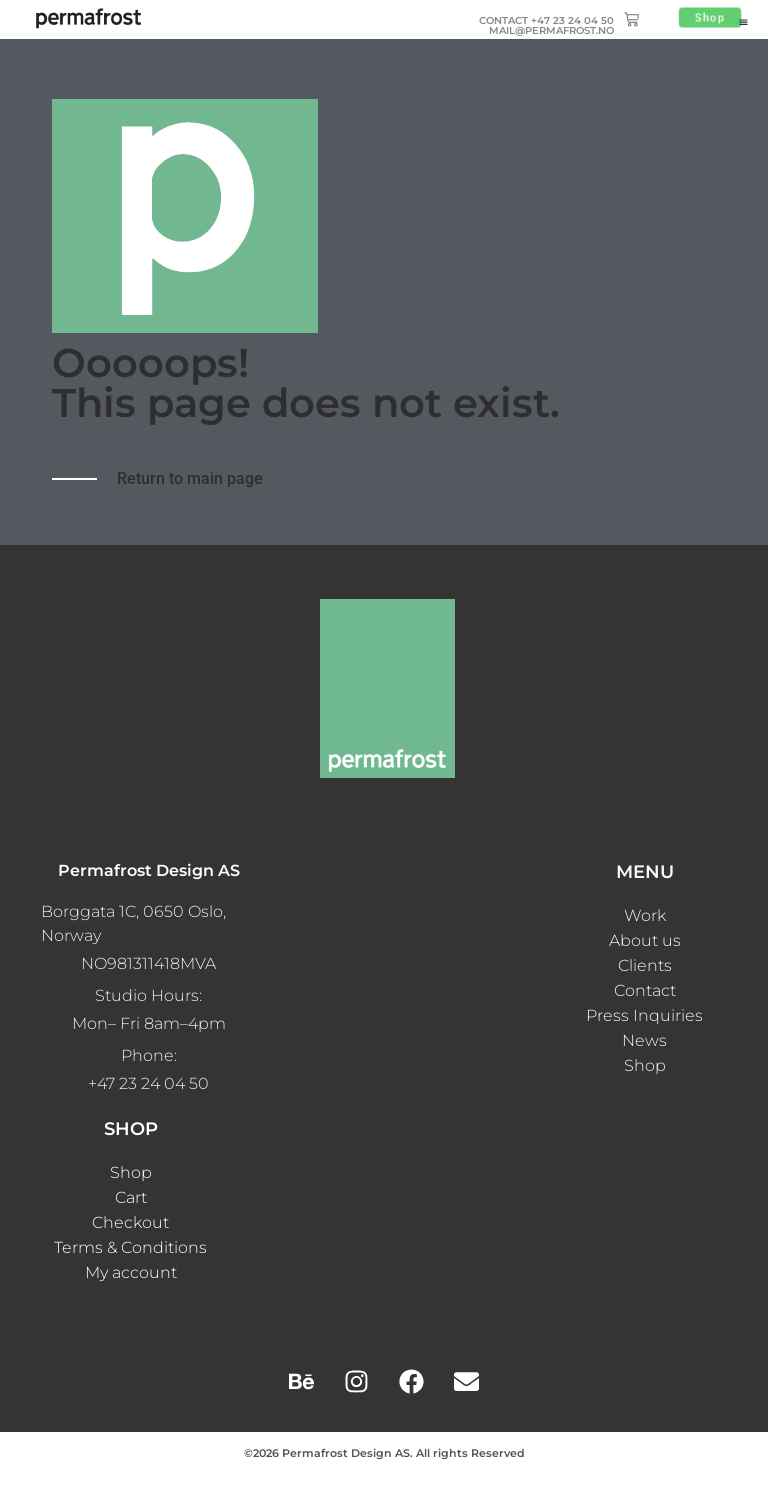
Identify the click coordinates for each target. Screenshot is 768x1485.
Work (645, 915)
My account (131, 1272)
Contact (645, 990)
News (644, 1040)
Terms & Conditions (130, 1247)
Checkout (130, 1222)
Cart (131, 1197)
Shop (645, 1065)
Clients (645, 965)
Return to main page (190, 478)
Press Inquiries (644, 1015)
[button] (743, 22)
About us (645, 940)
